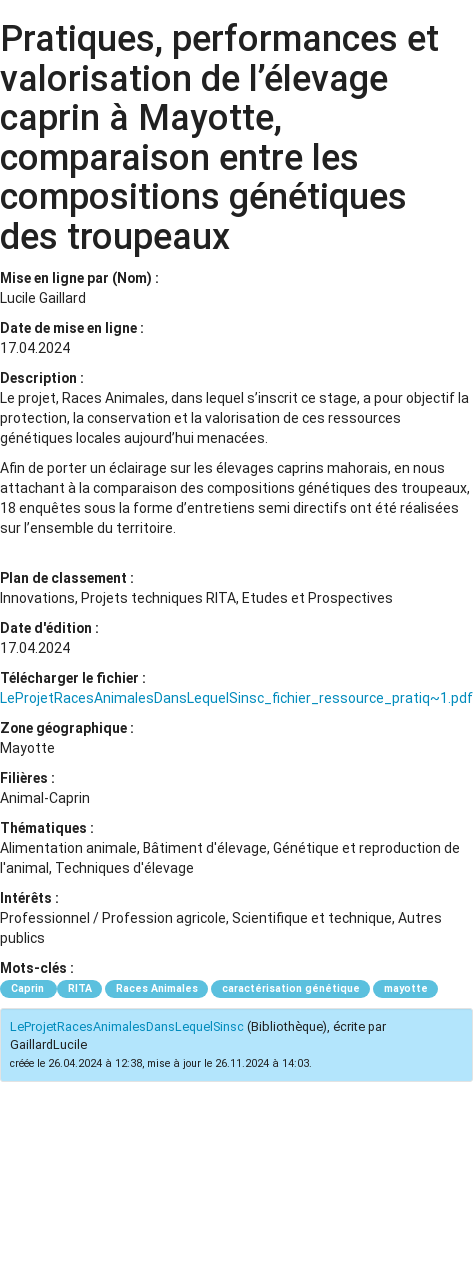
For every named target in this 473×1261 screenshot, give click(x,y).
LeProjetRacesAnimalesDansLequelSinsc (127, 1026)
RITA (80, 989)
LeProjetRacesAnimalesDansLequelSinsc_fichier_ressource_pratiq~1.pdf (236, 698)
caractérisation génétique (291, 989)
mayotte (406, 989)
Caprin (29, 989)
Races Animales (157, 989)
